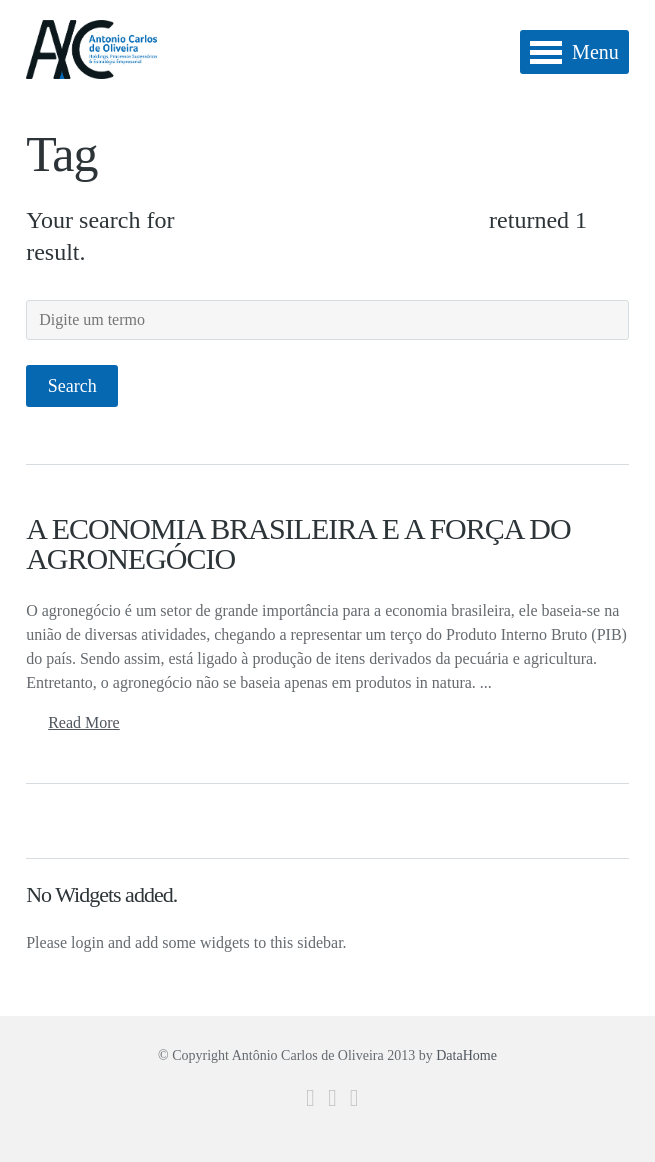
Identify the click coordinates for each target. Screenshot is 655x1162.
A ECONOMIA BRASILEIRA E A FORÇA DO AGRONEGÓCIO (298, 543)
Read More (84, 722)
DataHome (466, 1055)
